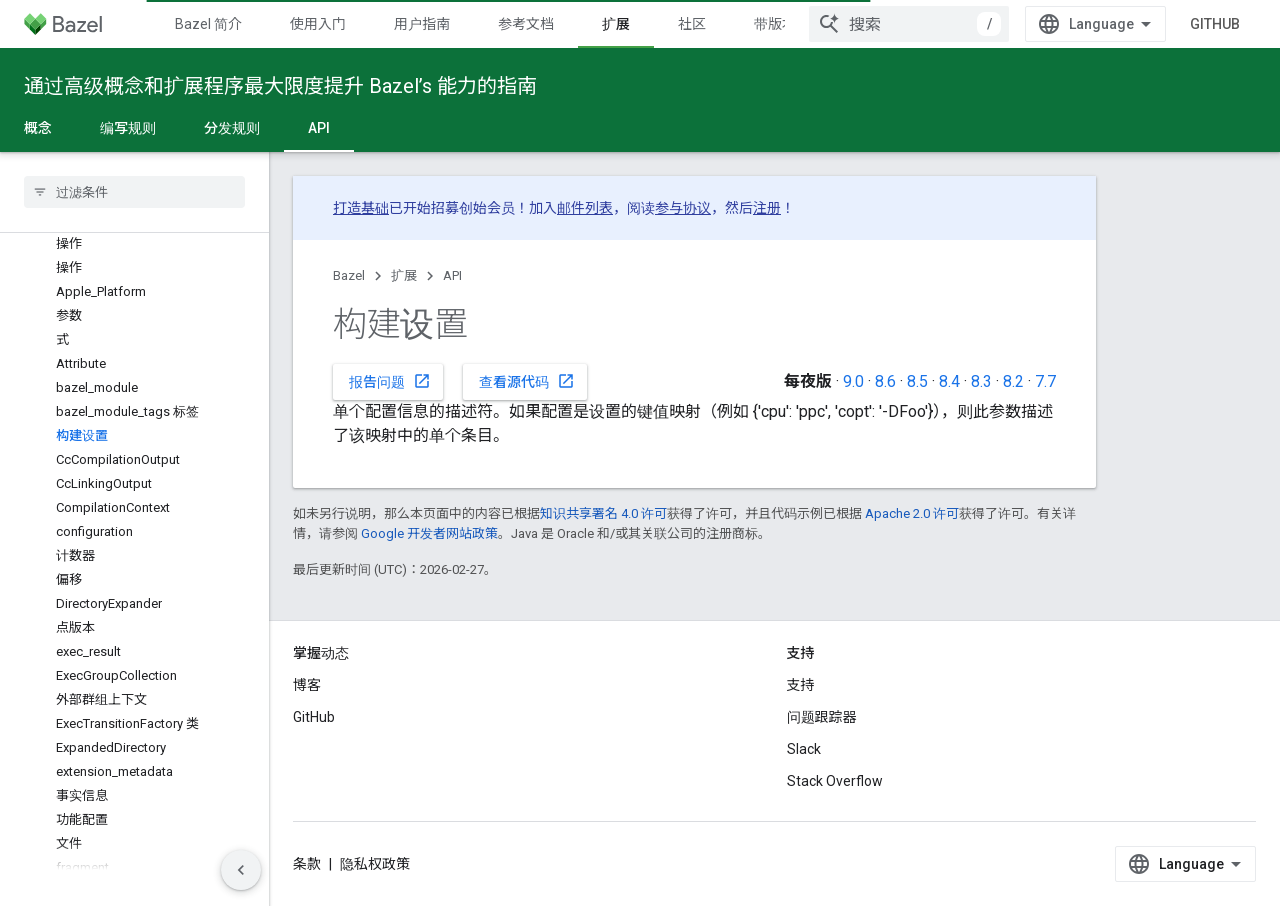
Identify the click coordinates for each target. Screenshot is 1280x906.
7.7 (1045, 381)
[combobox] (909, 24)
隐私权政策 (375, 864)
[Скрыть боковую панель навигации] (241, 870)
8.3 (981, 381)
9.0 (853, 381)
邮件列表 (585, 208)
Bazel (349, 275)
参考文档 (526, 24)
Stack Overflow (835, 781)
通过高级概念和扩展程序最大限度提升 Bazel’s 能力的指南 (280, 86)
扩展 (404, 275)
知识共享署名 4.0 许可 (603, 513)
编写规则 (128, 128)
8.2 (1013, 381)
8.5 (917, 381)
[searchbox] (134, 192)
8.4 (949, 381)
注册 (767, 208)
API (452, 275)
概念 (38, 128)
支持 (801, 685)
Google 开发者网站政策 (429, 533)
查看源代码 (527, 381)
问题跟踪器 (822, 717)
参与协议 (683, 208)
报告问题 (390, 381)
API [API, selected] (319, 128)
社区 (692, 24)
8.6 (885, 381)
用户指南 (422, 24)
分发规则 (232, 128)
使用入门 (318, 24)
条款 (307, 864)
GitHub (1215, 24)
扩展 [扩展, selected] (616, 24)
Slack (804, 749)
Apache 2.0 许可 (912, 513)
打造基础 (361, 208)
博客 (307, 685)
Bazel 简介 (208, 24)
